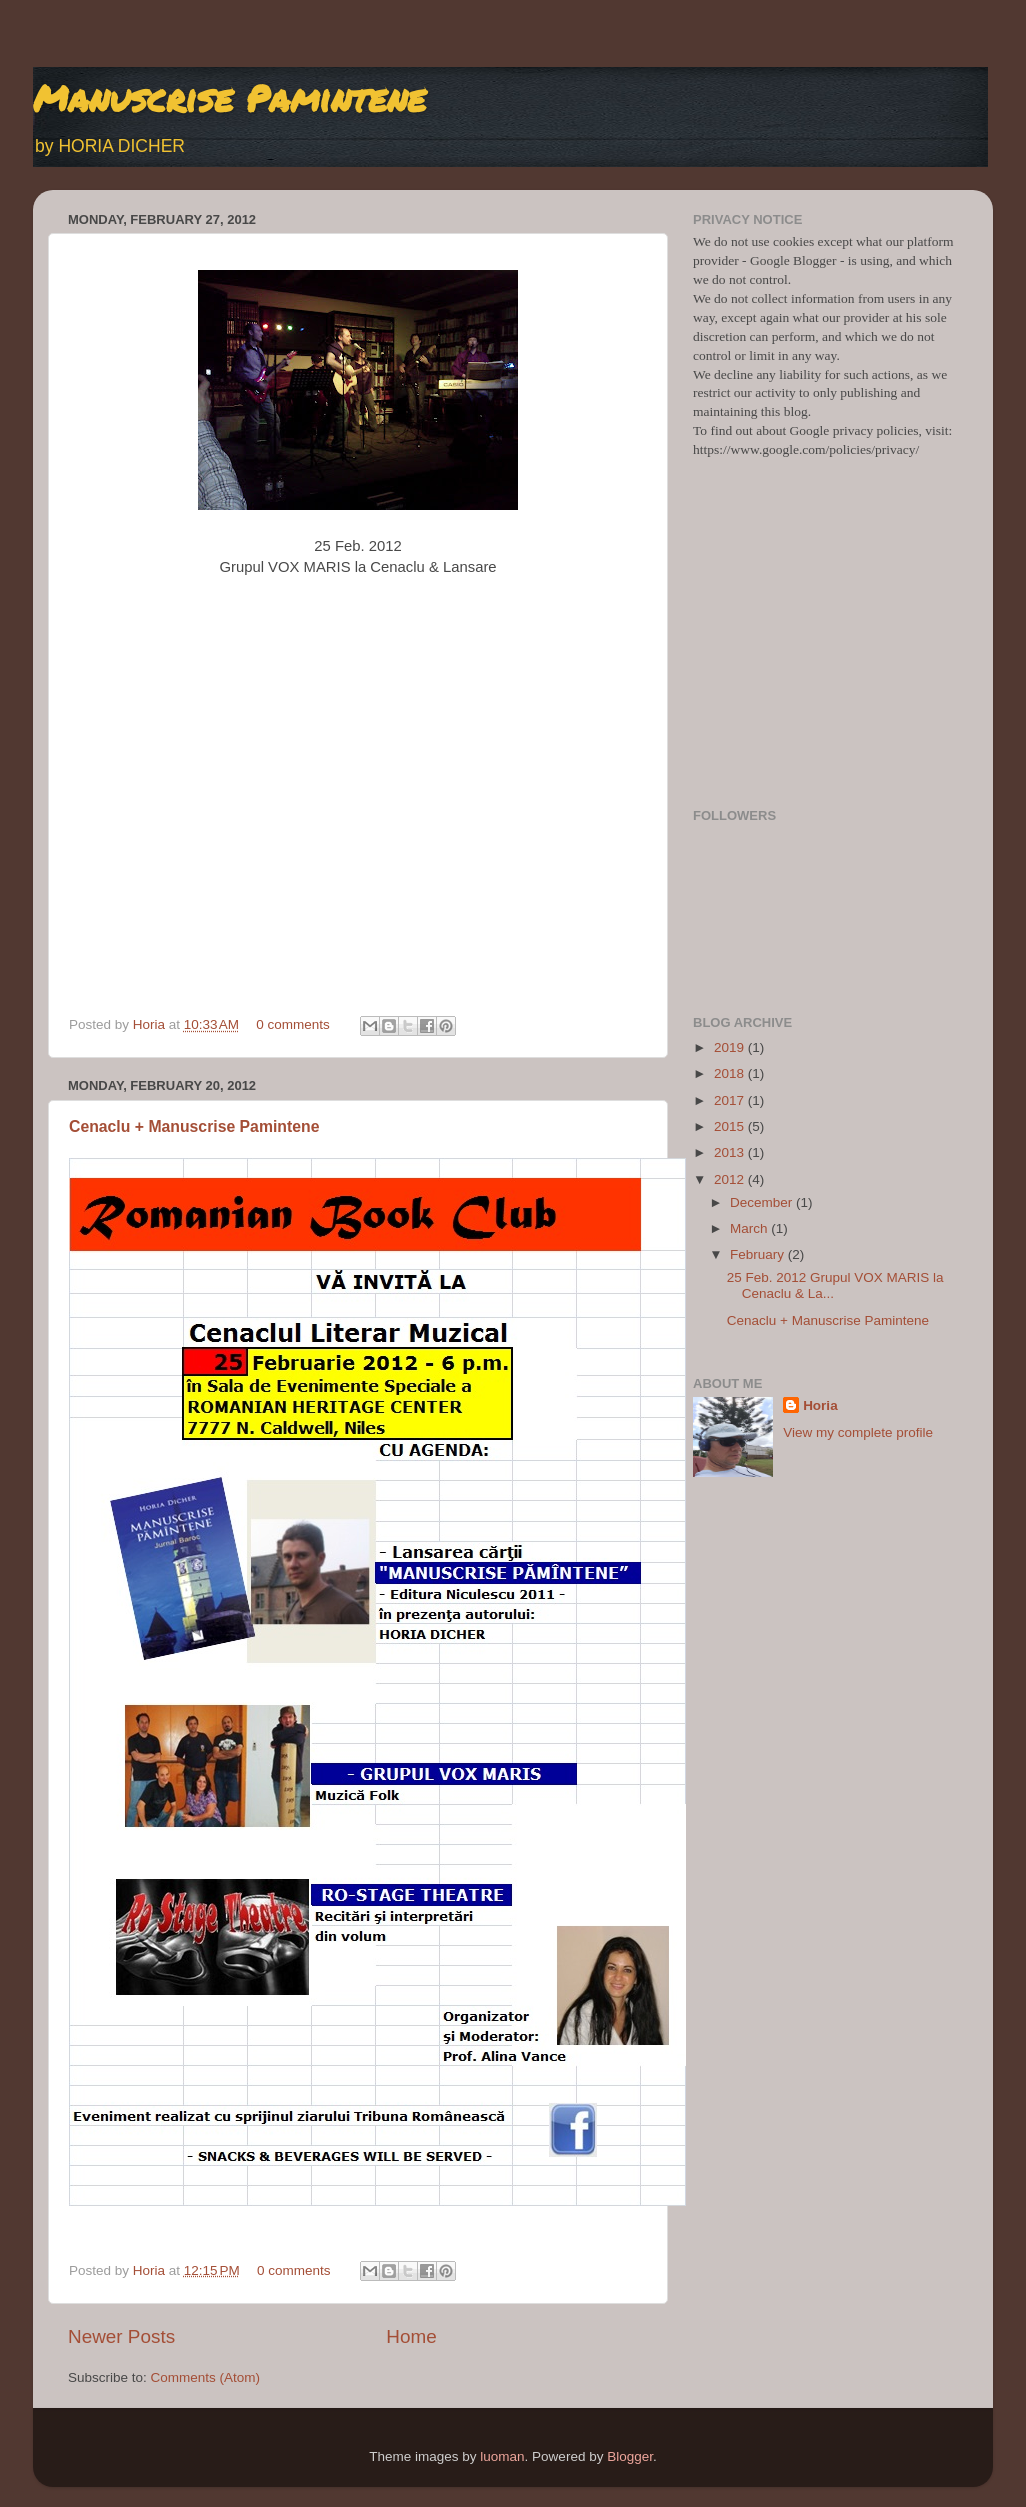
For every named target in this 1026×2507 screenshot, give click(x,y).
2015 (731, 1126)
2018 (731, 1073)
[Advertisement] (825, 653)
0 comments (293, 1024)
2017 (731, 1100)
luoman (502, 2456)
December (763, 1202)
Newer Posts (121, 2336)
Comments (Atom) (206, 2377)
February (759, 1254)
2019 (731, 1047)
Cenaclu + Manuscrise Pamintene (194, 1126)
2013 (731, 1152)
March (750, 1228)
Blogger (630, 2456)
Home (411, 2336)
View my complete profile (858, 1432)
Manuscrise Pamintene (229, 97)
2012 (731, 1179)
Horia (151, 1024)
